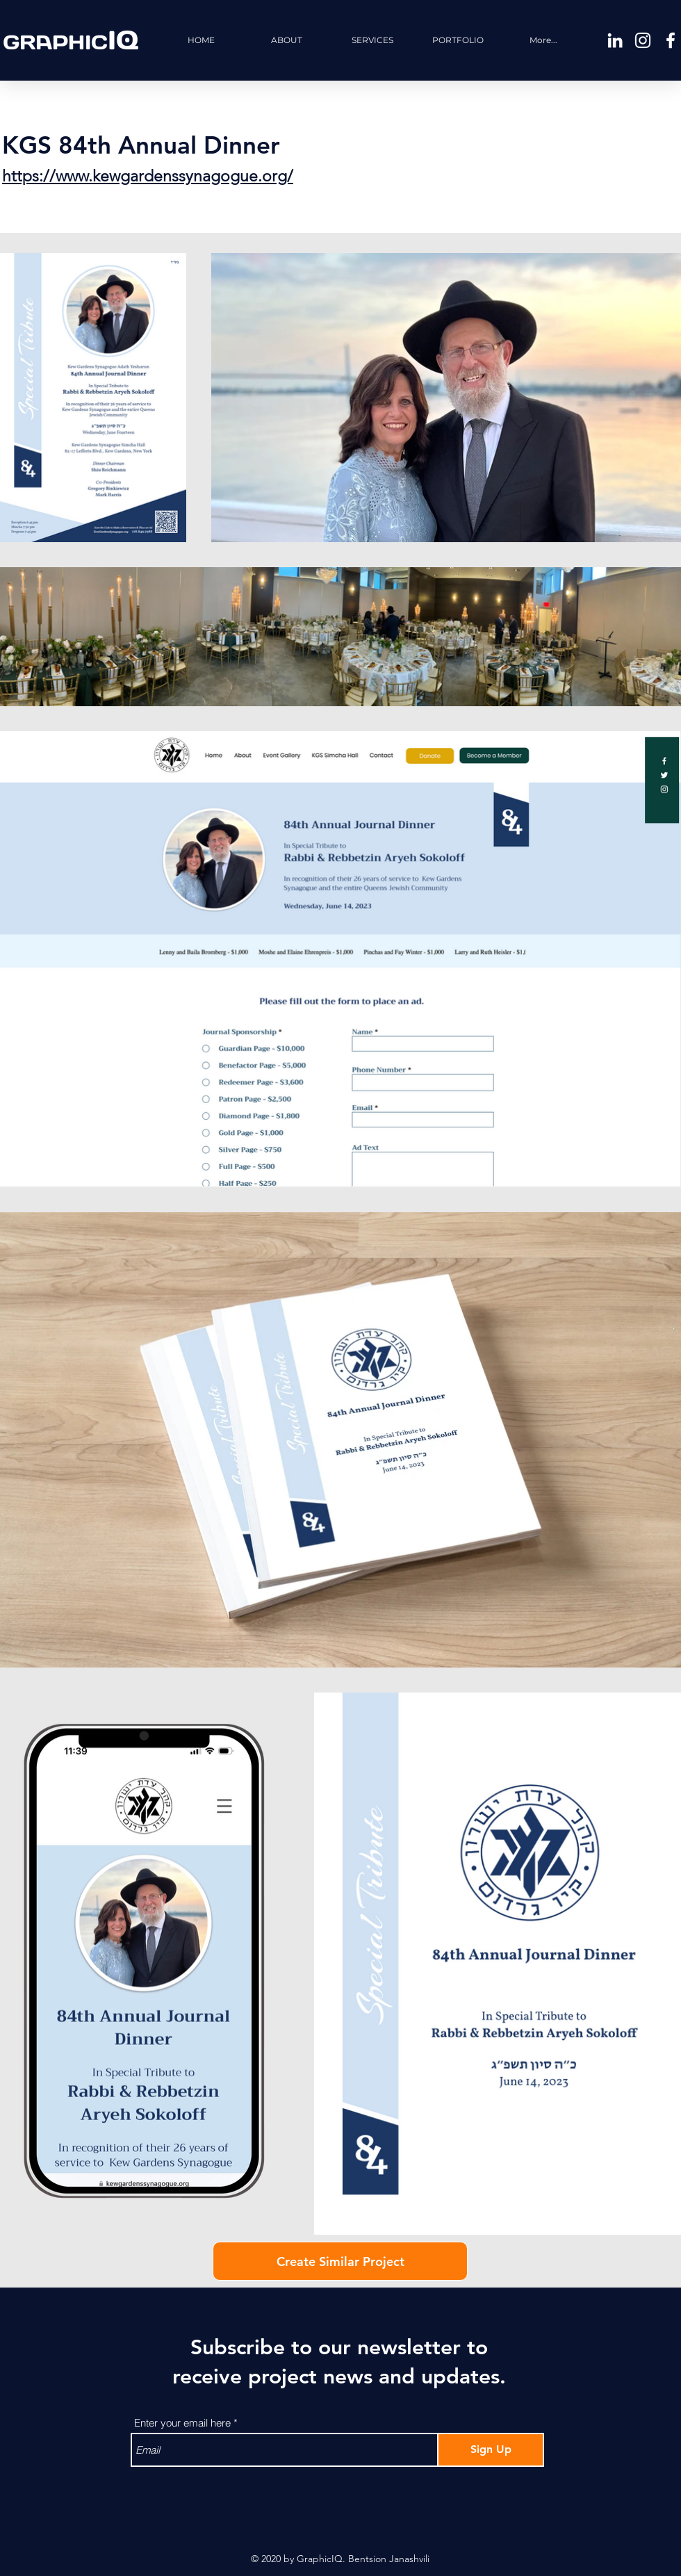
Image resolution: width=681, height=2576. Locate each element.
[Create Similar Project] (340, 2261)
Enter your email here (182, 2423)
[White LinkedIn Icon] (615, 40)
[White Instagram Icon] (642, 40)
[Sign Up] (490, 2450)
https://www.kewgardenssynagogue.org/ (147, 176)
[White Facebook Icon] (670, 40)
